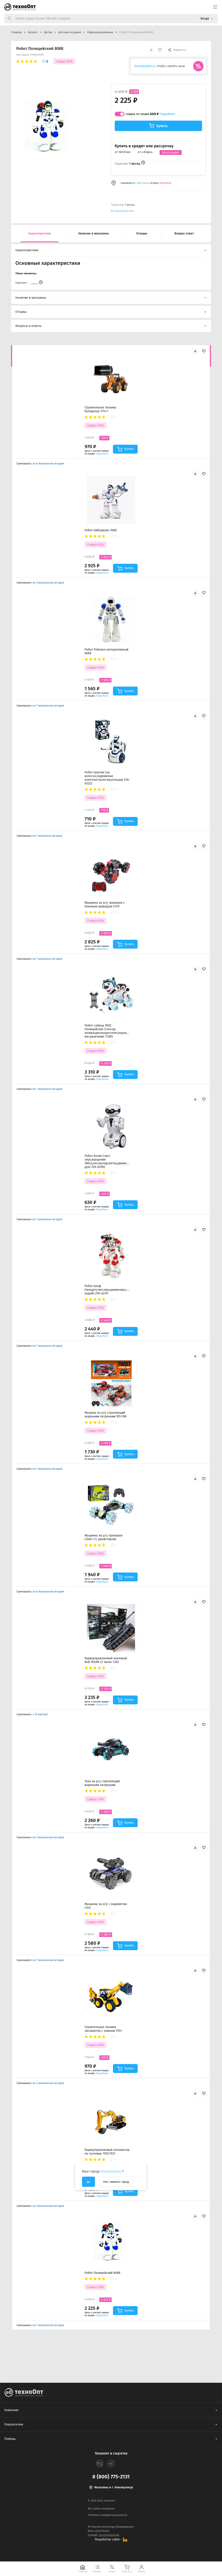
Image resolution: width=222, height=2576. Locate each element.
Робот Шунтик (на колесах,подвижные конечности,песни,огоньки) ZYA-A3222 (107, 778)
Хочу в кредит (170, 152)
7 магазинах (142, 183)
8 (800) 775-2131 (111, 2477)
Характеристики (39, 233)
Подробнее (167, 114)
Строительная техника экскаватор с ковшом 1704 (103, 2029)
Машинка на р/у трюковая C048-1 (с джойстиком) (103, 1537)
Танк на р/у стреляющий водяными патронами (102, 1783)
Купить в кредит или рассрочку (144, 146)
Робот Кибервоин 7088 (101, 530)
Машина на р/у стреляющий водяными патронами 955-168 (105, 1414)
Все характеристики (122, 211)
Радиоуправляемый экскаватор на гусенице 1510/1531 (107, 2151)
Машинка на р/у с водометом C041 (106, 1906)
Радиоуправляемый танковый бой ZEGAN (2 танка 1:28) (106, 1660)
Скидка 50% (64, 61)
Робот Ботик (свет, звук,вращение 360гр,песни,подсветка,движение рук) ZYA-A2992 (107, 1161)
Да (88, 2181)
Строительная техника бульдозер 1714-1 (100, 409)
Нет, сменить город (116, 2181)
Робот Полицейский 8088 (102, 2273)
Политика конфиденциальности (107, 2515)
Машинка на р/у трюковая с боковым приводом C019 (105, 904)
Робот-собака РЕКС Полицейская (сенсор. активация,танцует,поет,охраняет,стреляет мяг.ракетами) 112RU (107, 1031)
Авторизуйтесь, (145, 66)
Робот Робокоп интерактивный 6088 (106, 651)
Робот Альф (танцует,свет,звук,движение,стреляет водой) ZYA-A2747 (107, 1289)
